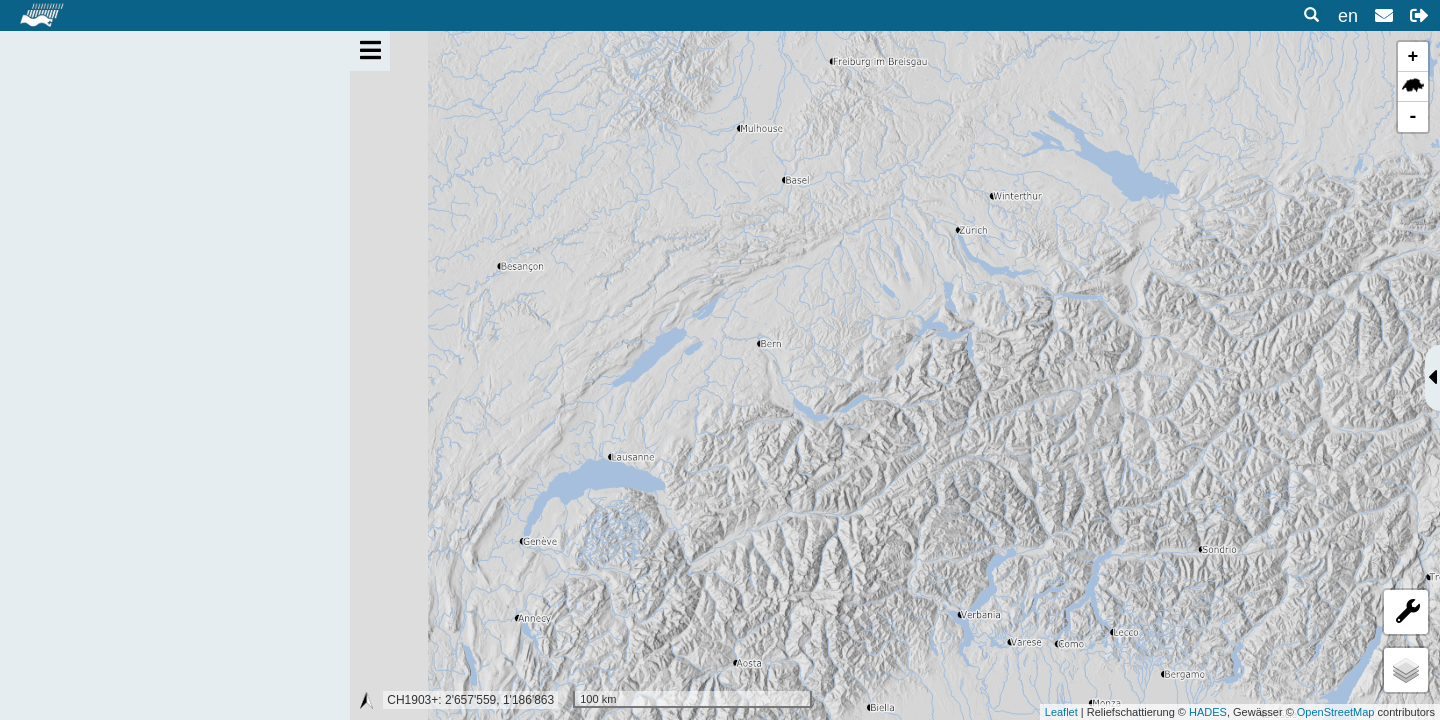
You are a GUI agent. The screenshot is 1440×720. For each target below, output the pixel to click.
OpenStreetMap (1336, 712)
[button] (1419, 16)
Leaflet (1061, 712)
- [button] (1413, 117)
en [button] (1348, 16)
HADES (1208, 712)
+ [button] (1413, 57)
